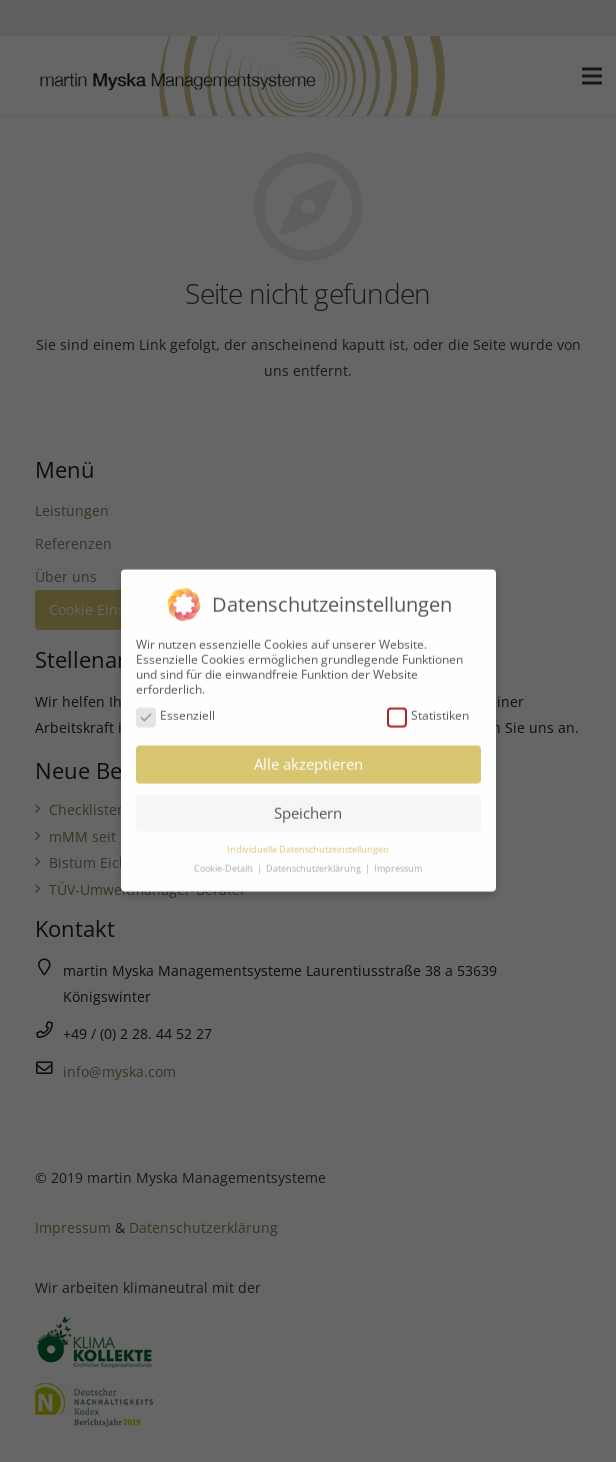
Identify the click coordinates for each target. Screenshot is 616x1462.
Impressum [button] (398, 861)
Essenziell (175, 708)
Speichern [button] (308, 805)
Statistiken (428, 708)
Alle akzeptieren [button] (308, 757)
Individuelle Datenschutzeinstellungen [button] (308, 841)
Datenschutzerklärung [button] (314, 861)
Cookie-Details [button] (224, 861)
